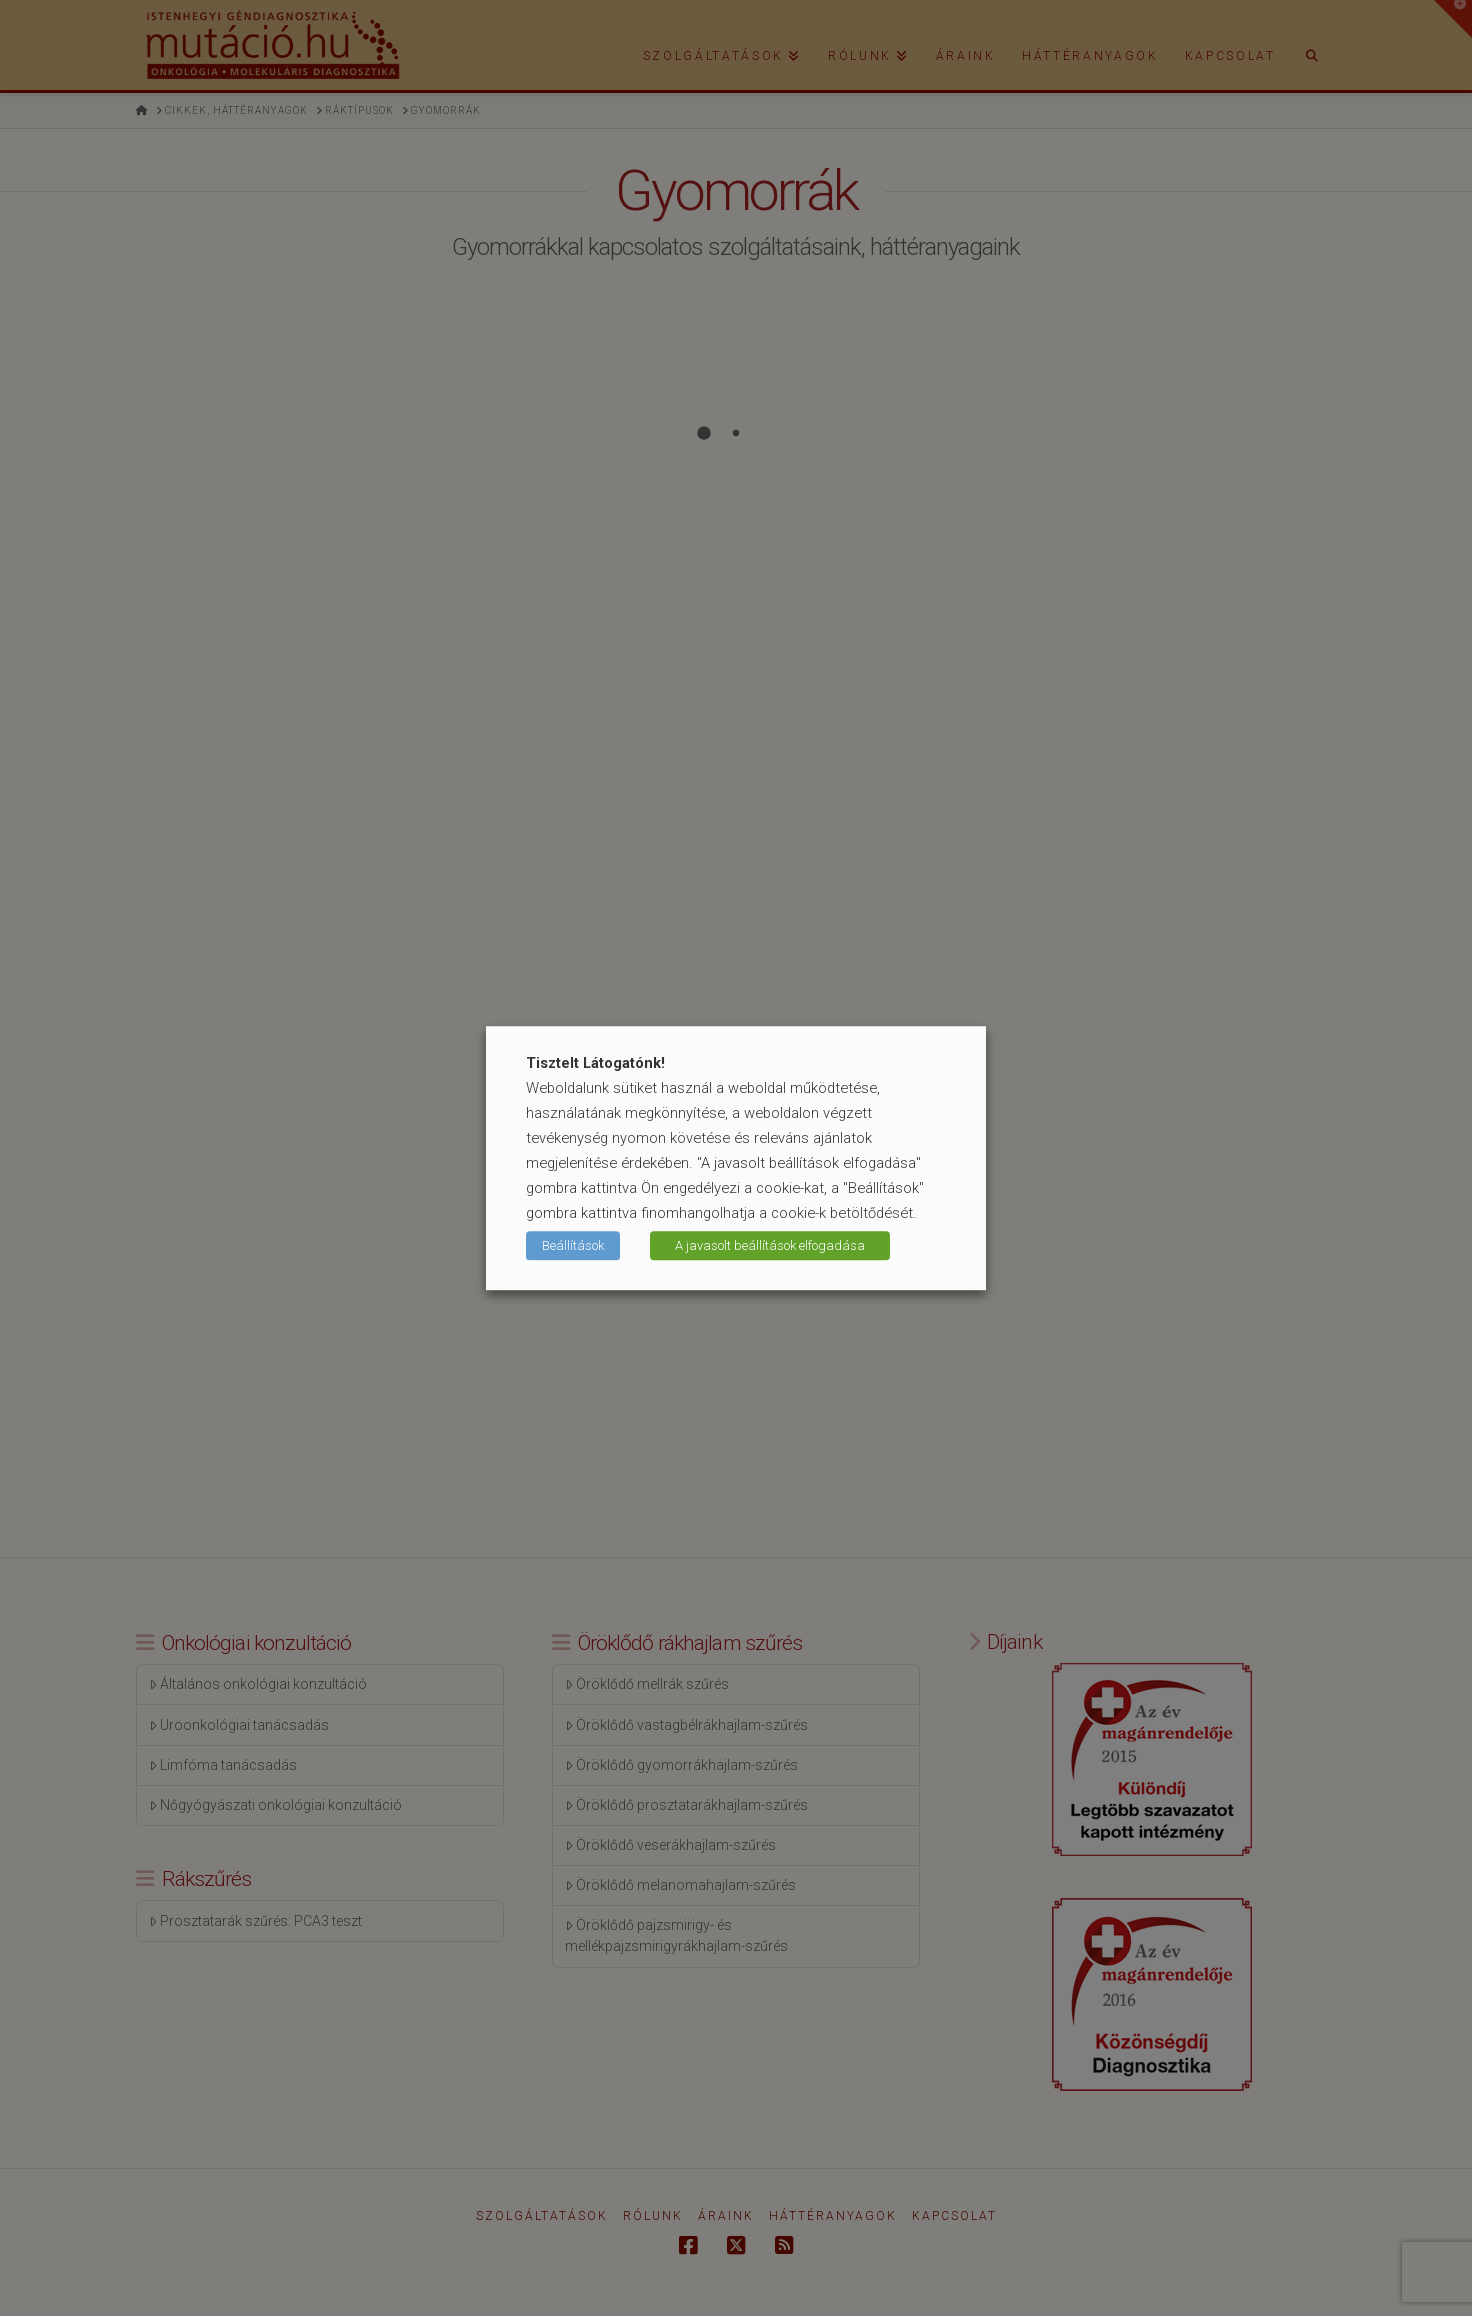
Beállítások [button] (573, 1245)
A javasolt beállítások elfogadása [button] (770, 1245)
